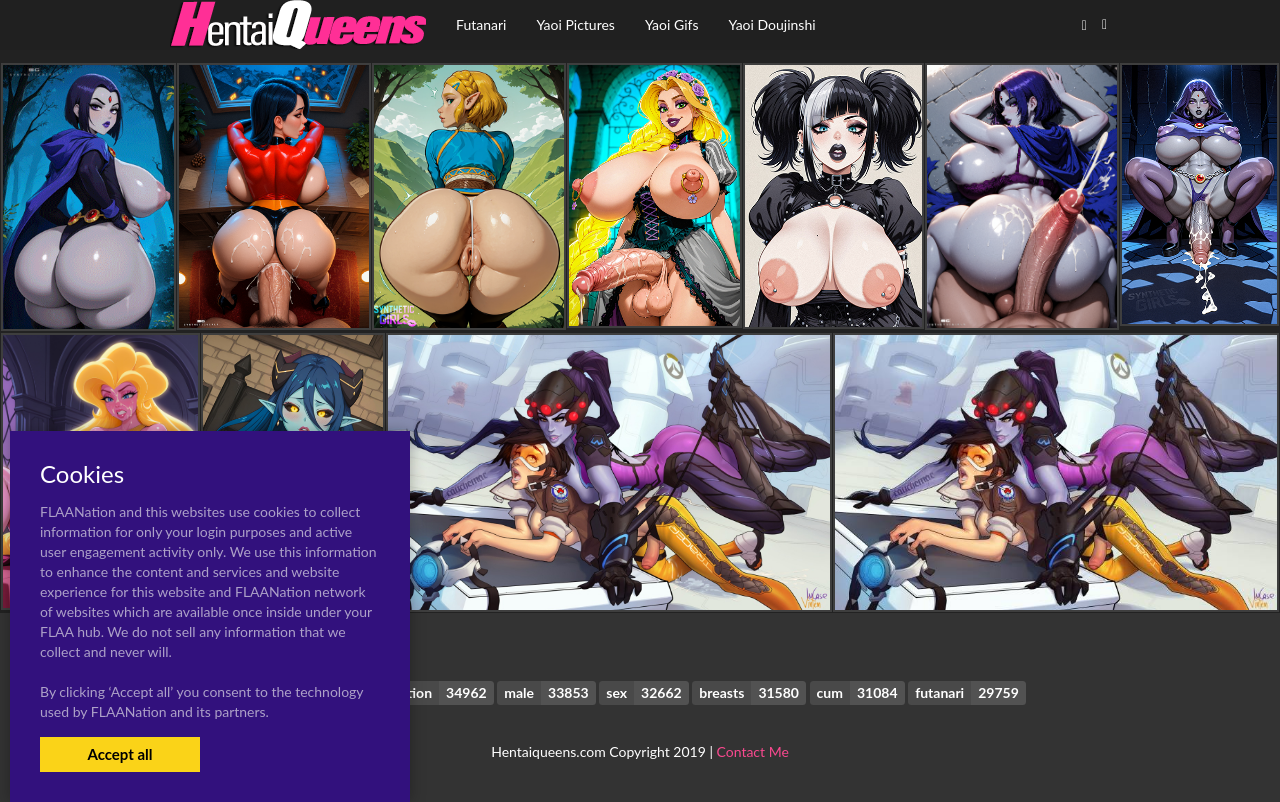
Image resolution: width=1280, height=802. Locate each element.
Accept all (119, 754)
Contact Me (753, 751)
